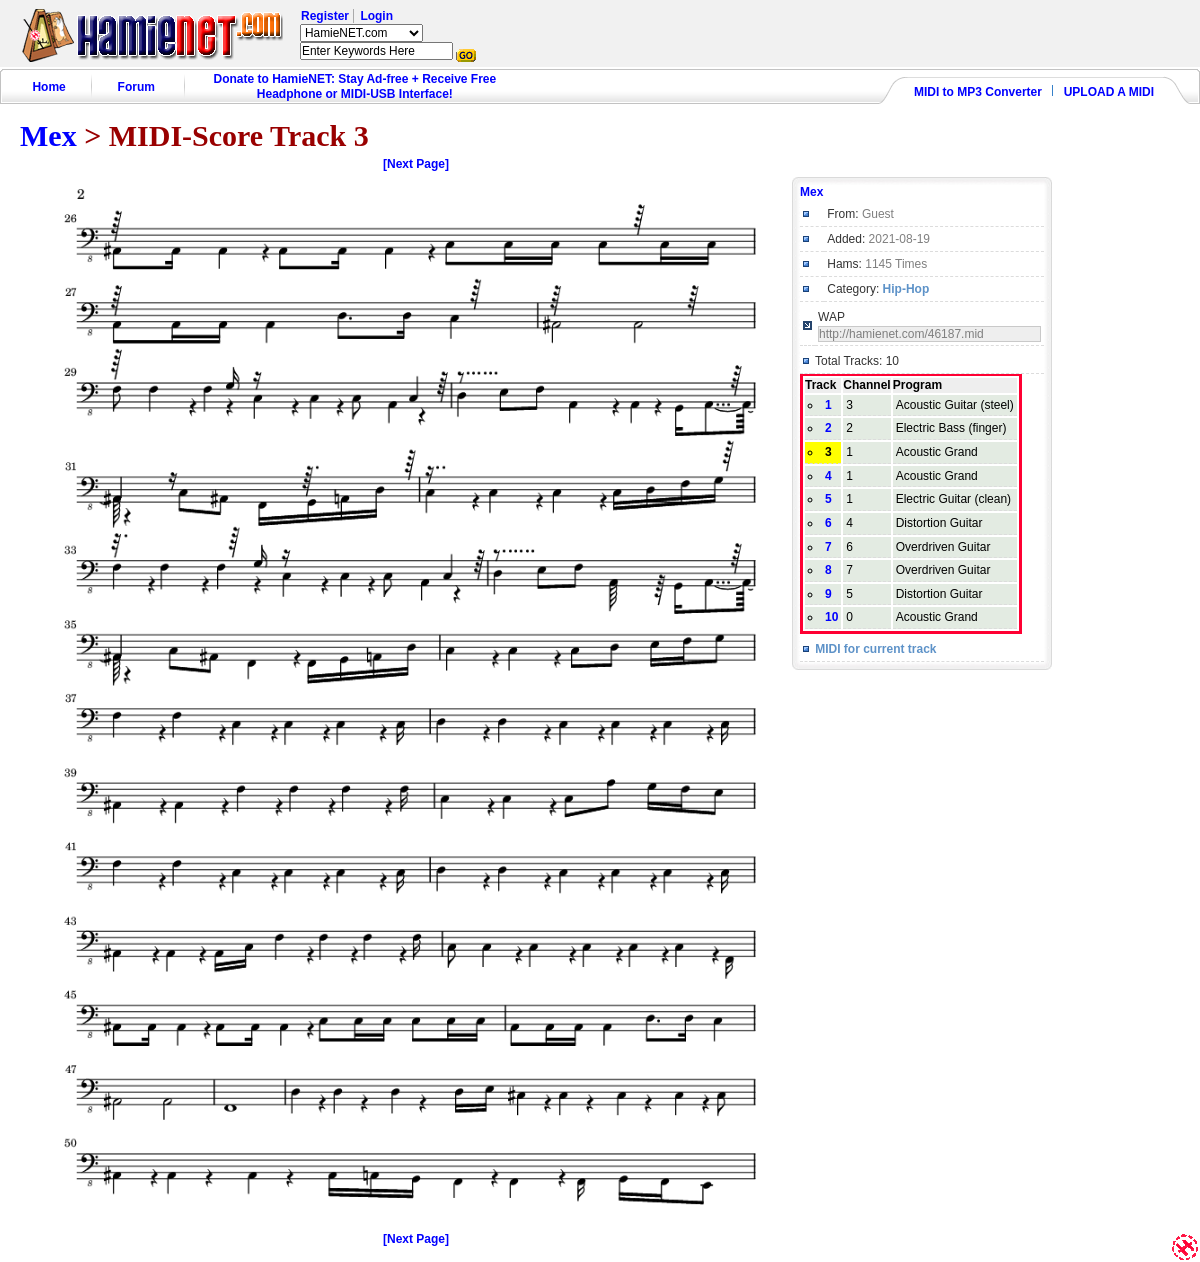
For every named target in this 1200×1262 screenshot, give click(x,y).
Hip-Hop (906, 289)
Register (325, 16)
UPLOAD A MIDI (1109, 92)
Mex (48, 135)
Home (48, 87)
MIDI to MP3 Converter (978, 92)
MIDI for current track (875, 649)
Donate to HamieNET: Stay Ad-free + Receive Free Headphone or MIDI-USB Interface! (355, 86)
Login (376, 16)
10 (831, 617)
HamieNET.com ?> (361, 33)
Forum (136, 87)
